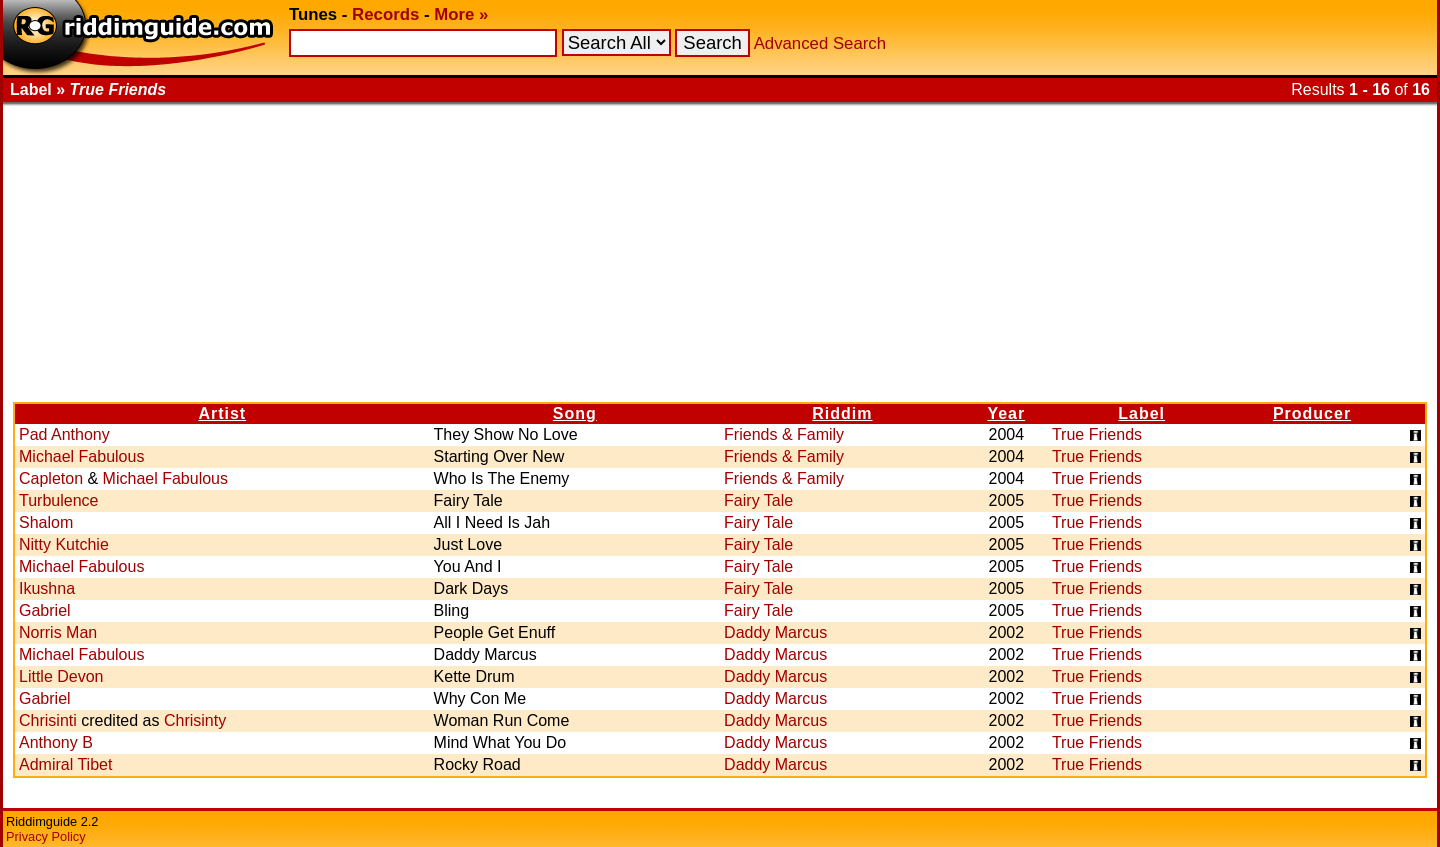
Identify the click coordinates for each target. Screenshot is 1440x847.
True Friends (1097, 434)
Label (1141, 413)
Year (1006, 413)
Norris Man (58, 632)
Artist (222, 413)
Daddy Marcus (775, 632)
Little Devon (61, 676)
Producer (1312, 413)
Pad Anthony (64, 434)
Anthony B (56, 742)
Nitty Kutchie (64, 544)
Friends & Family (784, 434)
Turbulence (58, 500)
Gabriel (45, 610)
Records (385, 14)
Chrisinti (48, 720)
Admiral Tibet (65, 764)
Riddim (842, 413)
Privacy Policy (46, 836)
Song (575, 413)
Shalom (46, 522)
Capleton (51, 478)
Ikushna (47, 588)
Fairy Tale (758, 500)
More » (461, 14)
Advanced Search (820, 43)
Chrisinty (195, 720)
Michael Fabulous (81, 456)
